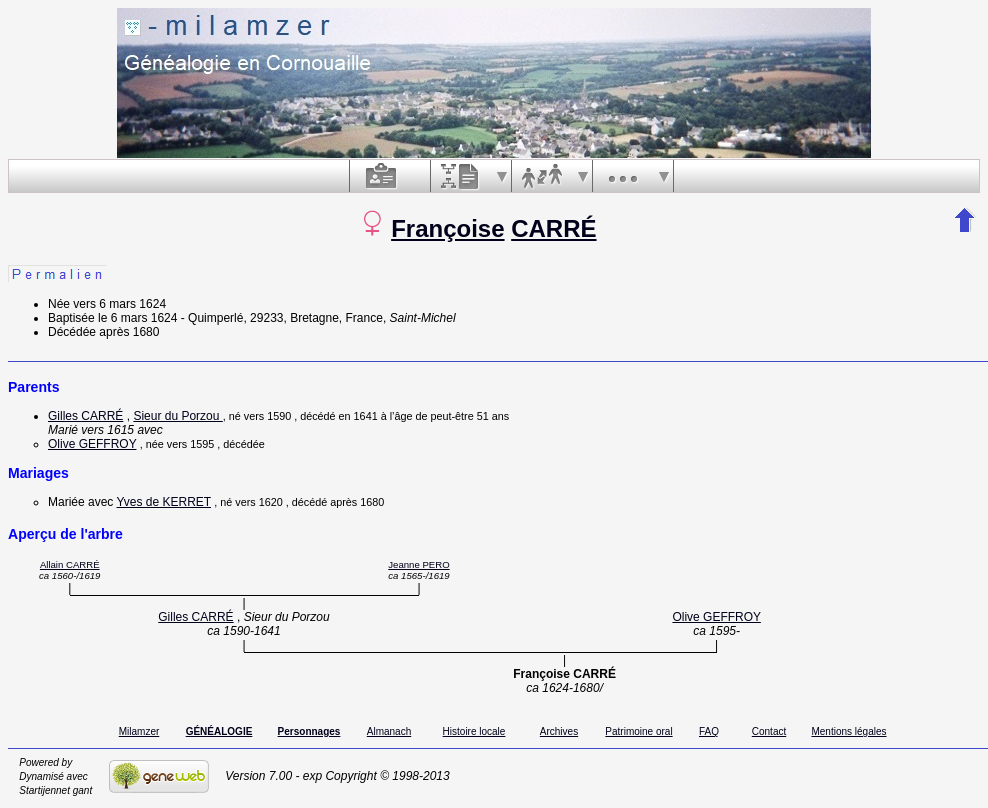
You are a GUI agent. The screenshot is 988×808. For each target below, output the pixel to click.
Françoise (447, 228)
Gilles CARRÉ (85, 416)
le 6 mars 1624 (137, 318)
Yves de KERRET (163, 502)
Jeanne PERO (418, 564)
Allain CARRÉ (70, 564)
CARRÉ (553, 228)
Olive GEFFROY (92, 444)
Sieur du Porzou (177, 416)
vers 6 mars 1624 (119, 304)
